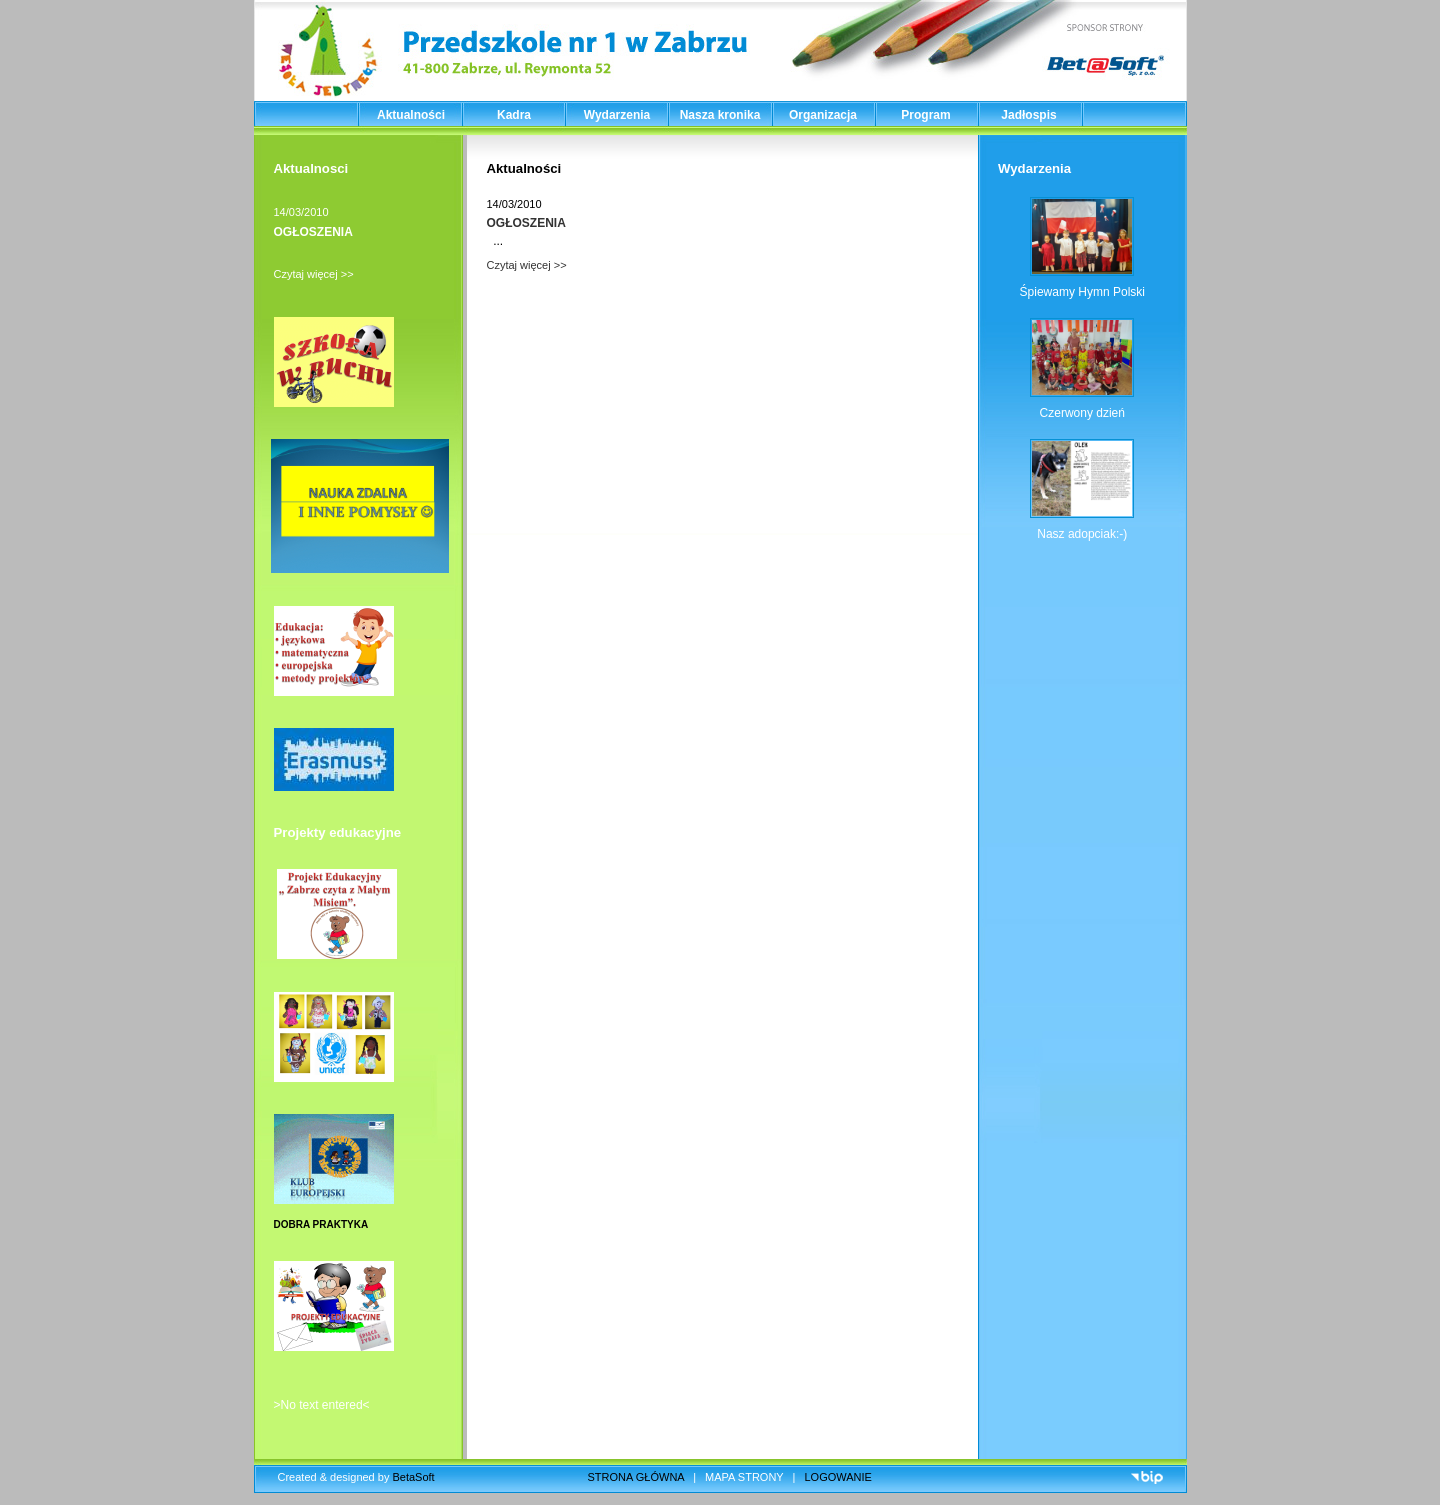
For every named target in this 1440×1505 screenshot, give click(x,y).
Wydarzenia (617, 115)
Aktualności (411, 115)
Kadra (514, 115)
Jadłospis (1028, 115)
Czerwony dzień (1082, 413)
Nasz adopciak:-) (1082, 534)
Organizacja (823, 115)
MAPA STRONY (744, 1477)
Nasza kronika (720, 115)
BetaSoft (413, 1477)
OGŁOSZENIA (313, 232)
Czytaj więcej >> (314, 274)
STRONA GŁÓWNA (636, 1477)
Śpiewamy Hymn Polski (1082, 292)
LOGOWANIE (838, 1477)
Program (925, 115)
